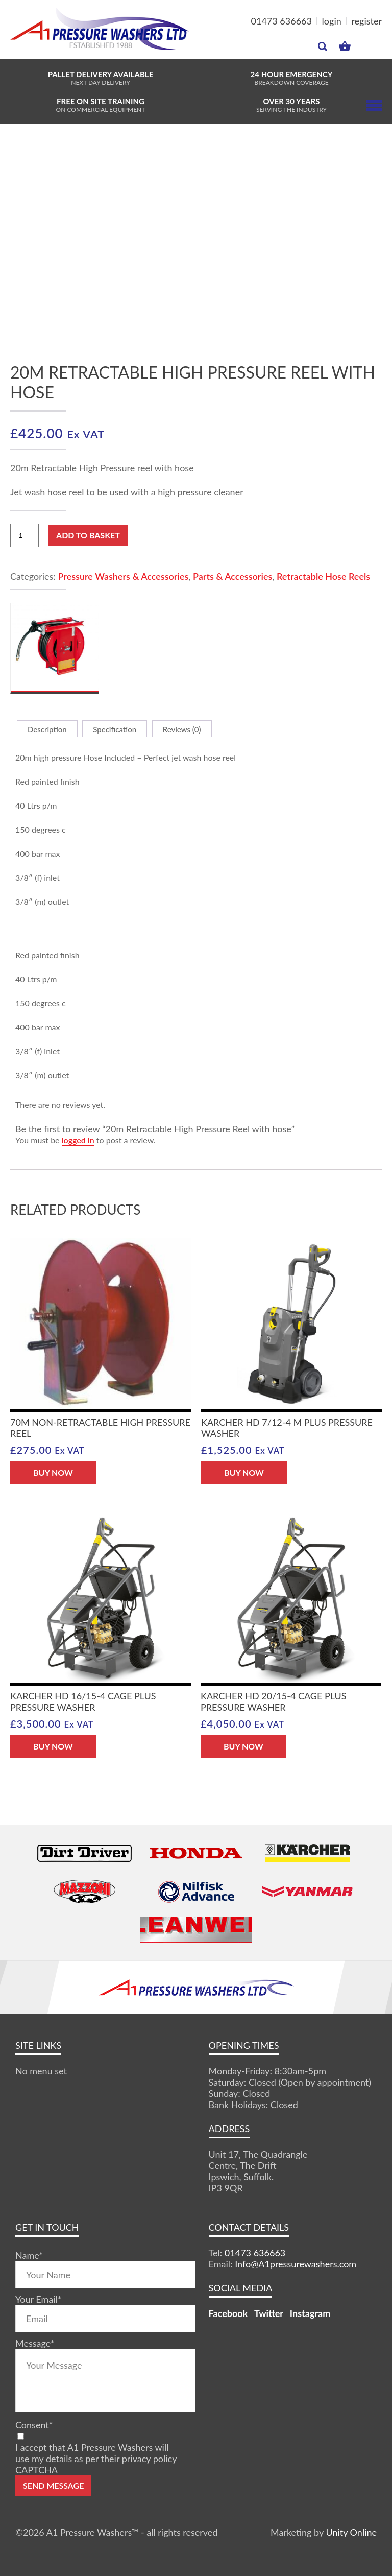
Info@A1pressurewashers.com (295, 2264)
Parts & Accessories (232, 576)
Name (29, 2255)
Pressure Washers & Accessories (123, 576)
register (366, 21)
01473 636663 (281, 21)
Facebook (228, 2313)
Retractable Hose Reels (323, 576)
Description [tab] (47, 729)
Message (34, 2343)
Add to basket (88, 535)
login (331, 21)
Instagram (310, 2313)
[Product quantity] (24, 535)
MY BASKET (344, 45)
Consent (34, 2424)
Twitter (268, 2313)
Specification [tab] (114, 729)
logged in (78, 1140)
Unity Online (351, 2532)
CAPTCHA (36, 2469)
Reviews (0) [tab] (182, 729)
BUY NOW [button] (53, 1472)
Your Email (38, 2299)
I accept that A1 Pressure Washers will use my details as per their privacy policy (96, 2453)
